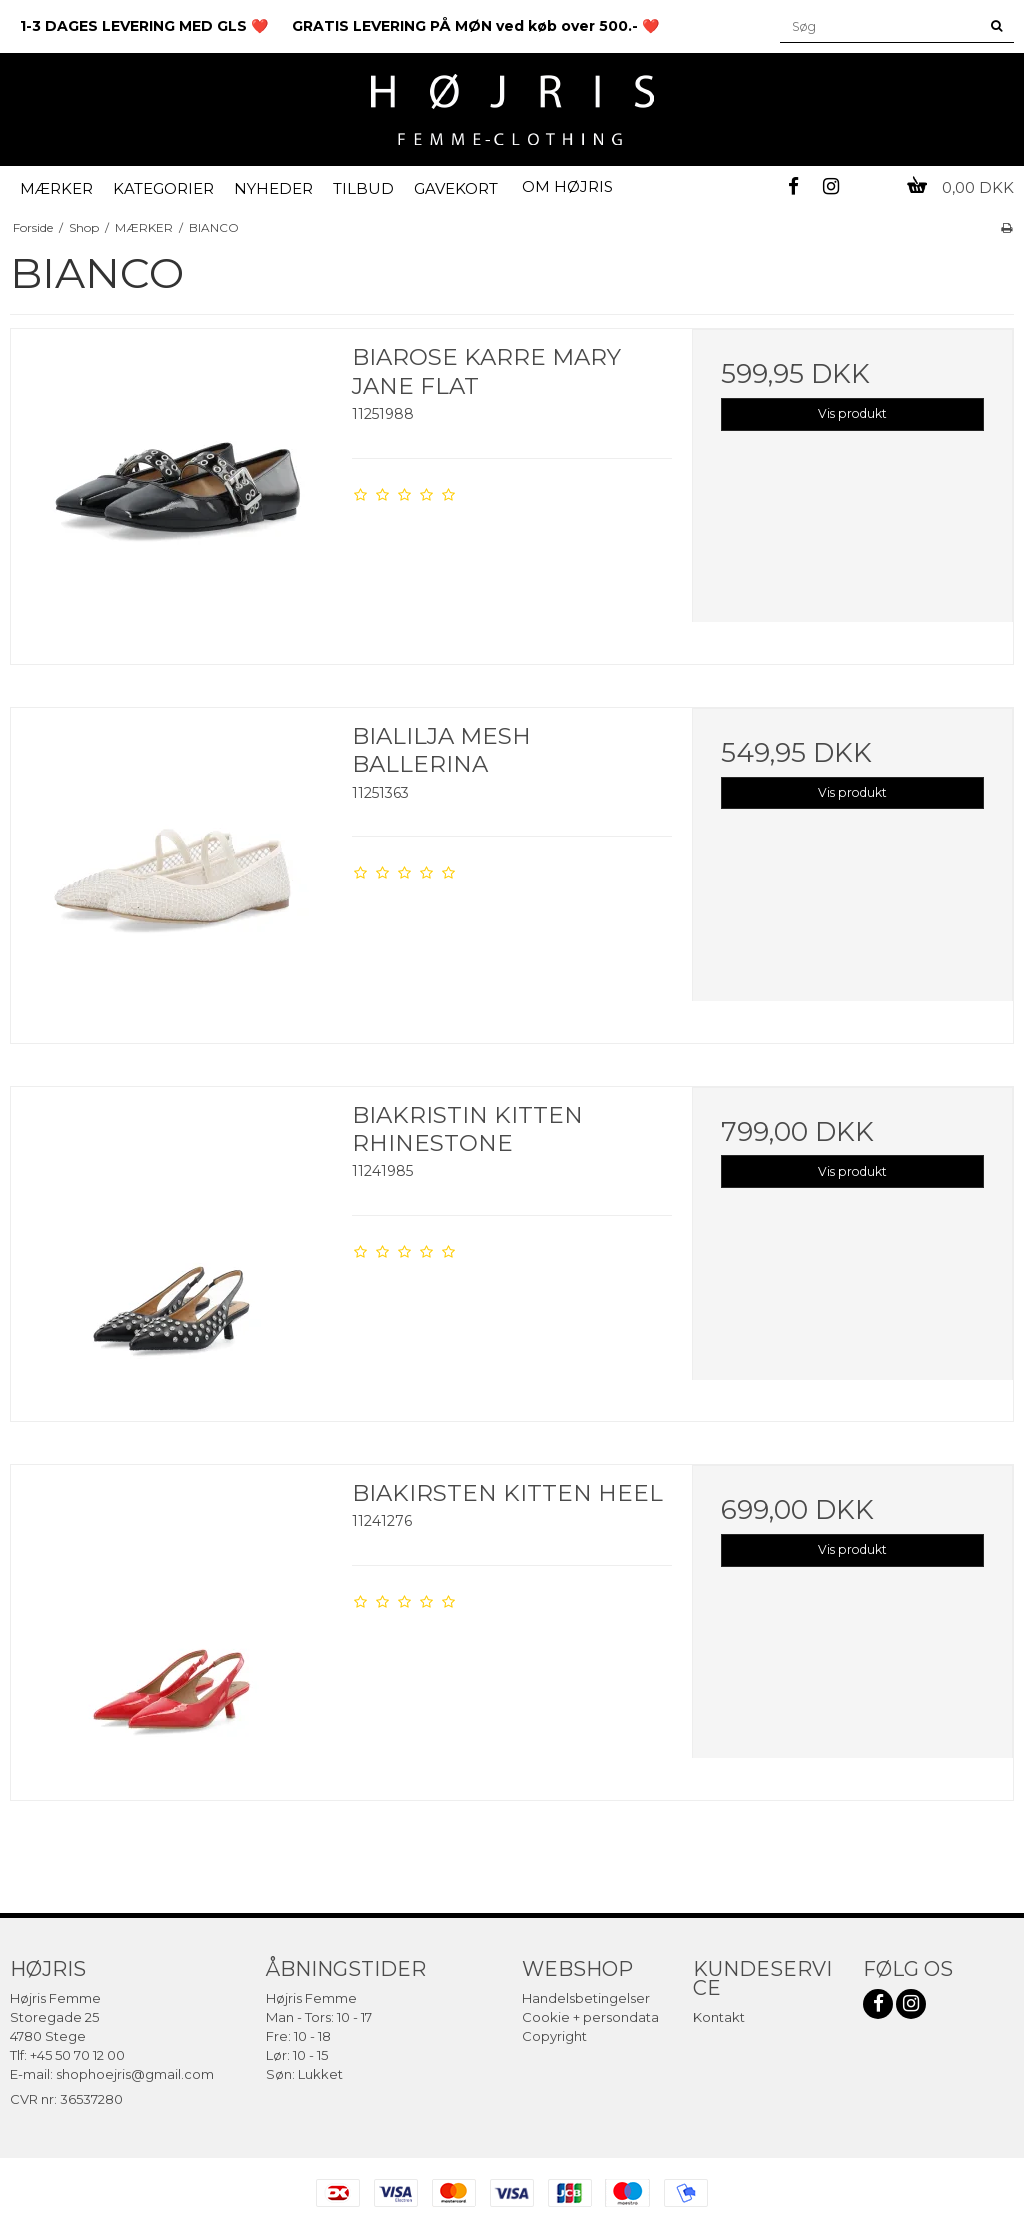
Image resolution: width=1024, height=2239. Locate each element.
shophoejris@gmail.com (135, 2074)
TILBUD (363, 188)
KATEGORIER (163, 188)
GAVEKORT (456, 188)
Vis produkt (852, 413)
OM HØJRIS (567, 186)
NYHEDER (273, 188)
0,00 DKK (960, 187)
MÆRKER (56, 188)
